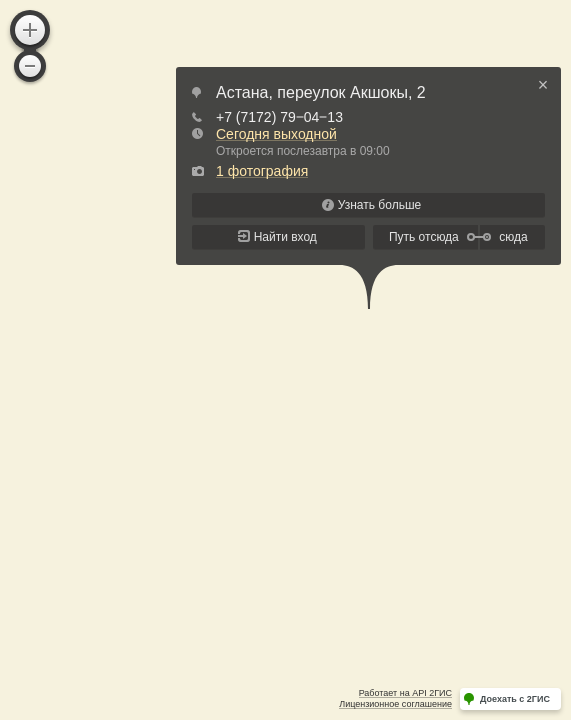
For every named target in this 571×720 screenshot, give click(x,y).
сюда (513, 237)
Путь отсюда (424, 237)
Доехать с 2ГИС (515, 699)
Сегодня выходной (276, 134)
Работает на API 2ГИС (405, 693)
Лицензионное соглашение (395, 704)
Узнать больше (379, 205)
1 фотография (262, 171)
